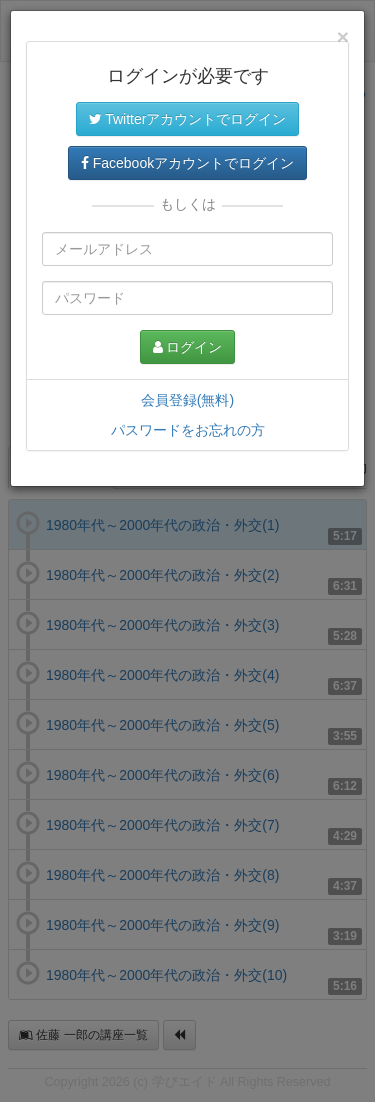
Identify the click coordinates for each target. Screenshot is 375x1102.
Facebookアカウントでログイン (187, 163)
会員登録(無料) (187, 400)
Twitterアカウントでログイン (188, 119)
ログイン (188, 347)
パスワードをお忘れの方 (188, 430)
